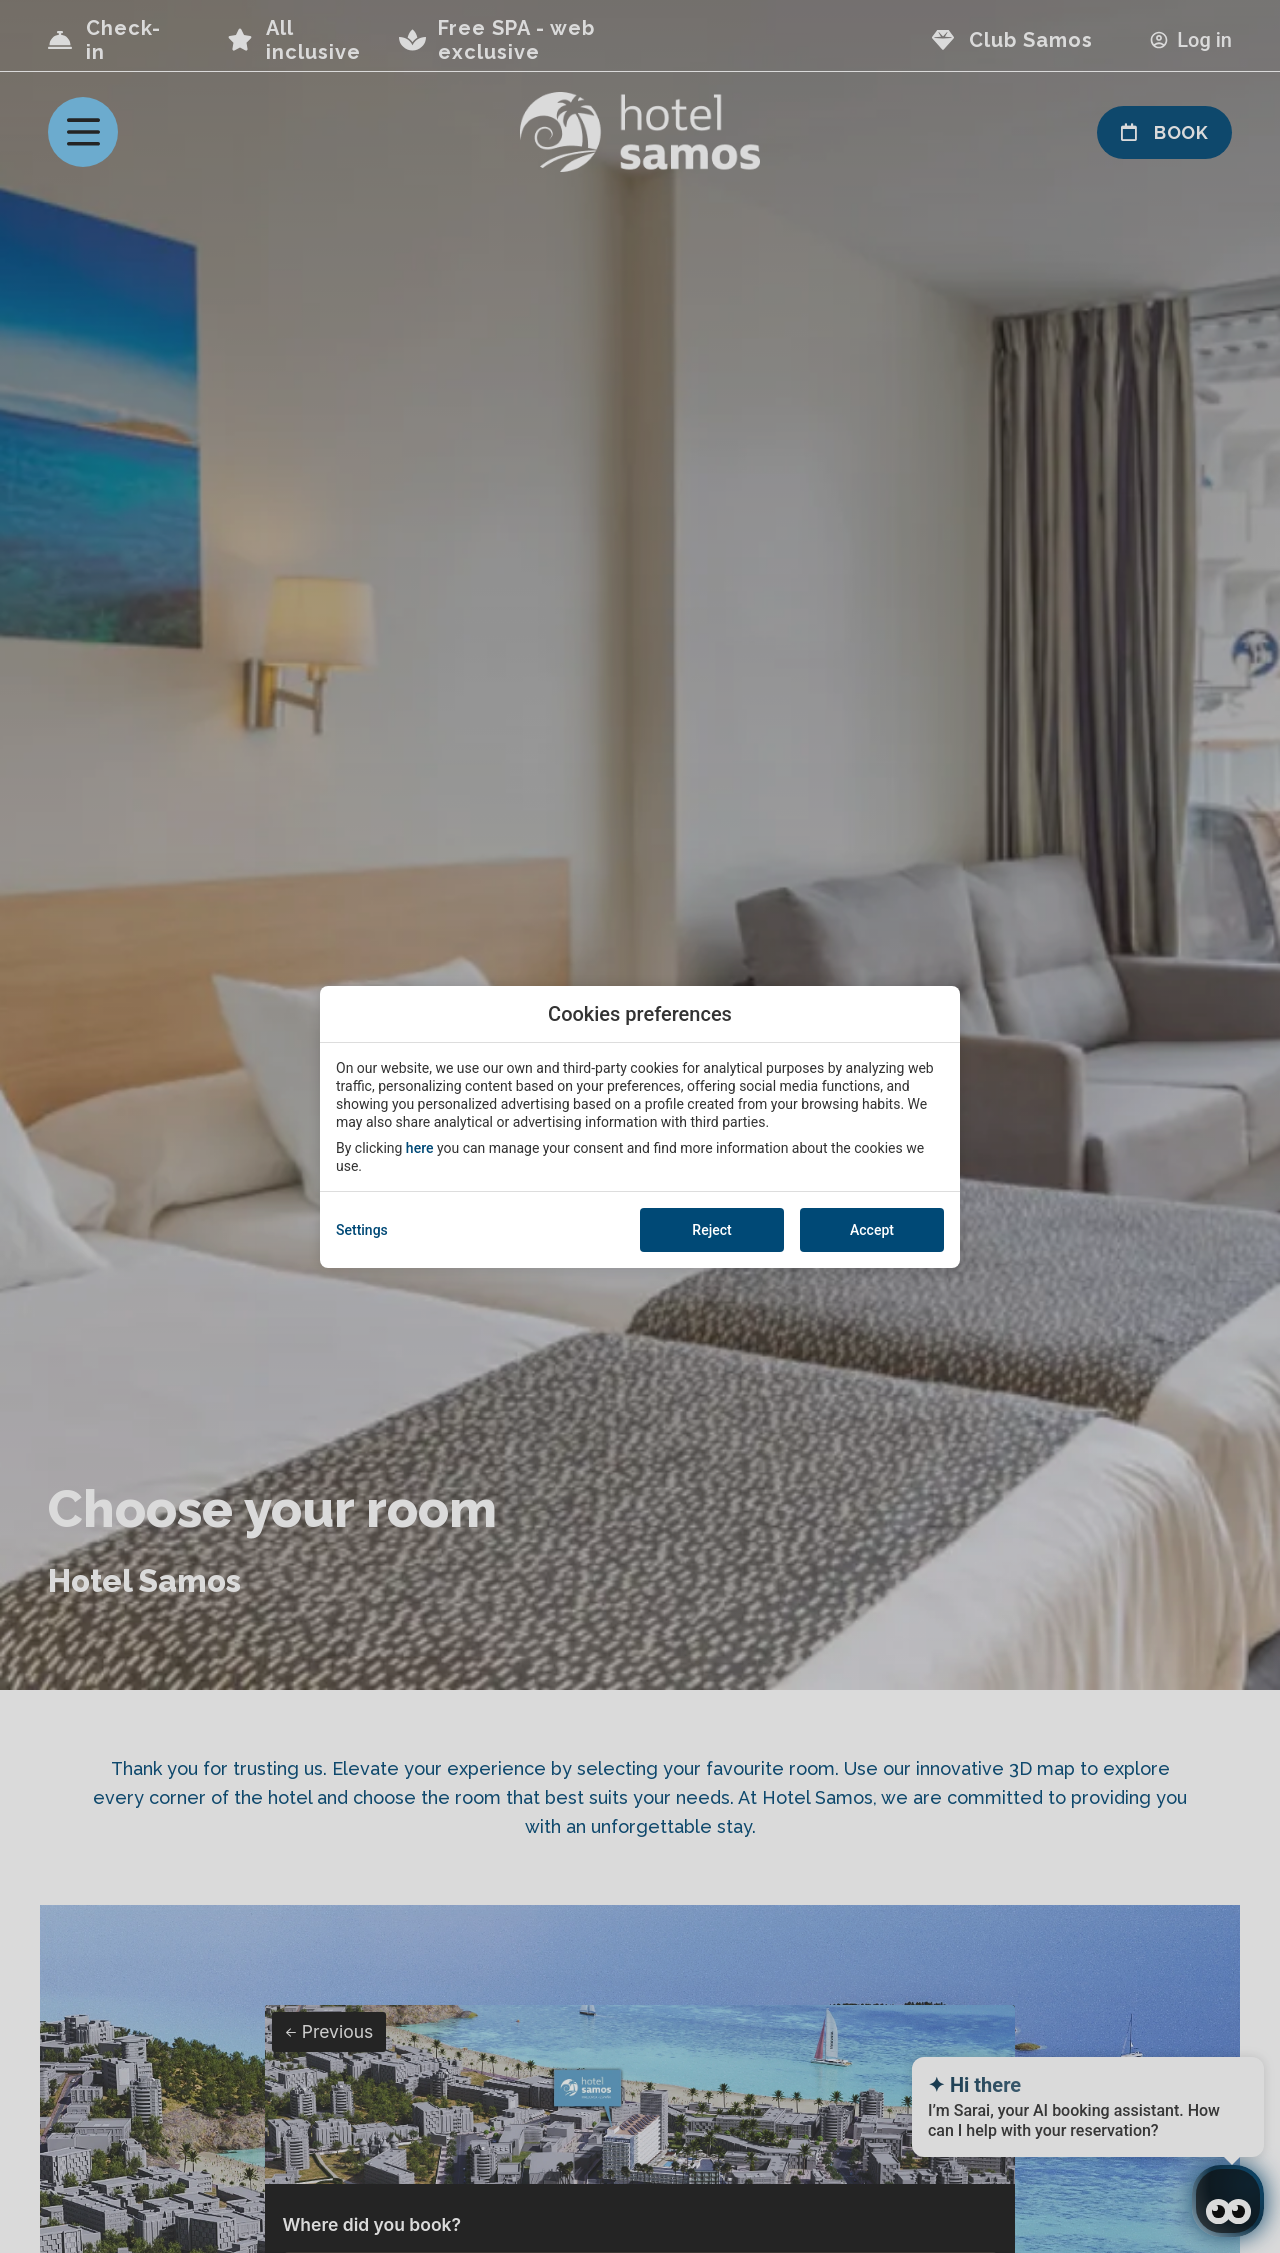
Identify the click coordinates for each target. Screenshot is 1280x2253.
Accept (872, 1230)
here (420, 1148)
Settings (362, 1230)
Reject (711, 1230)
